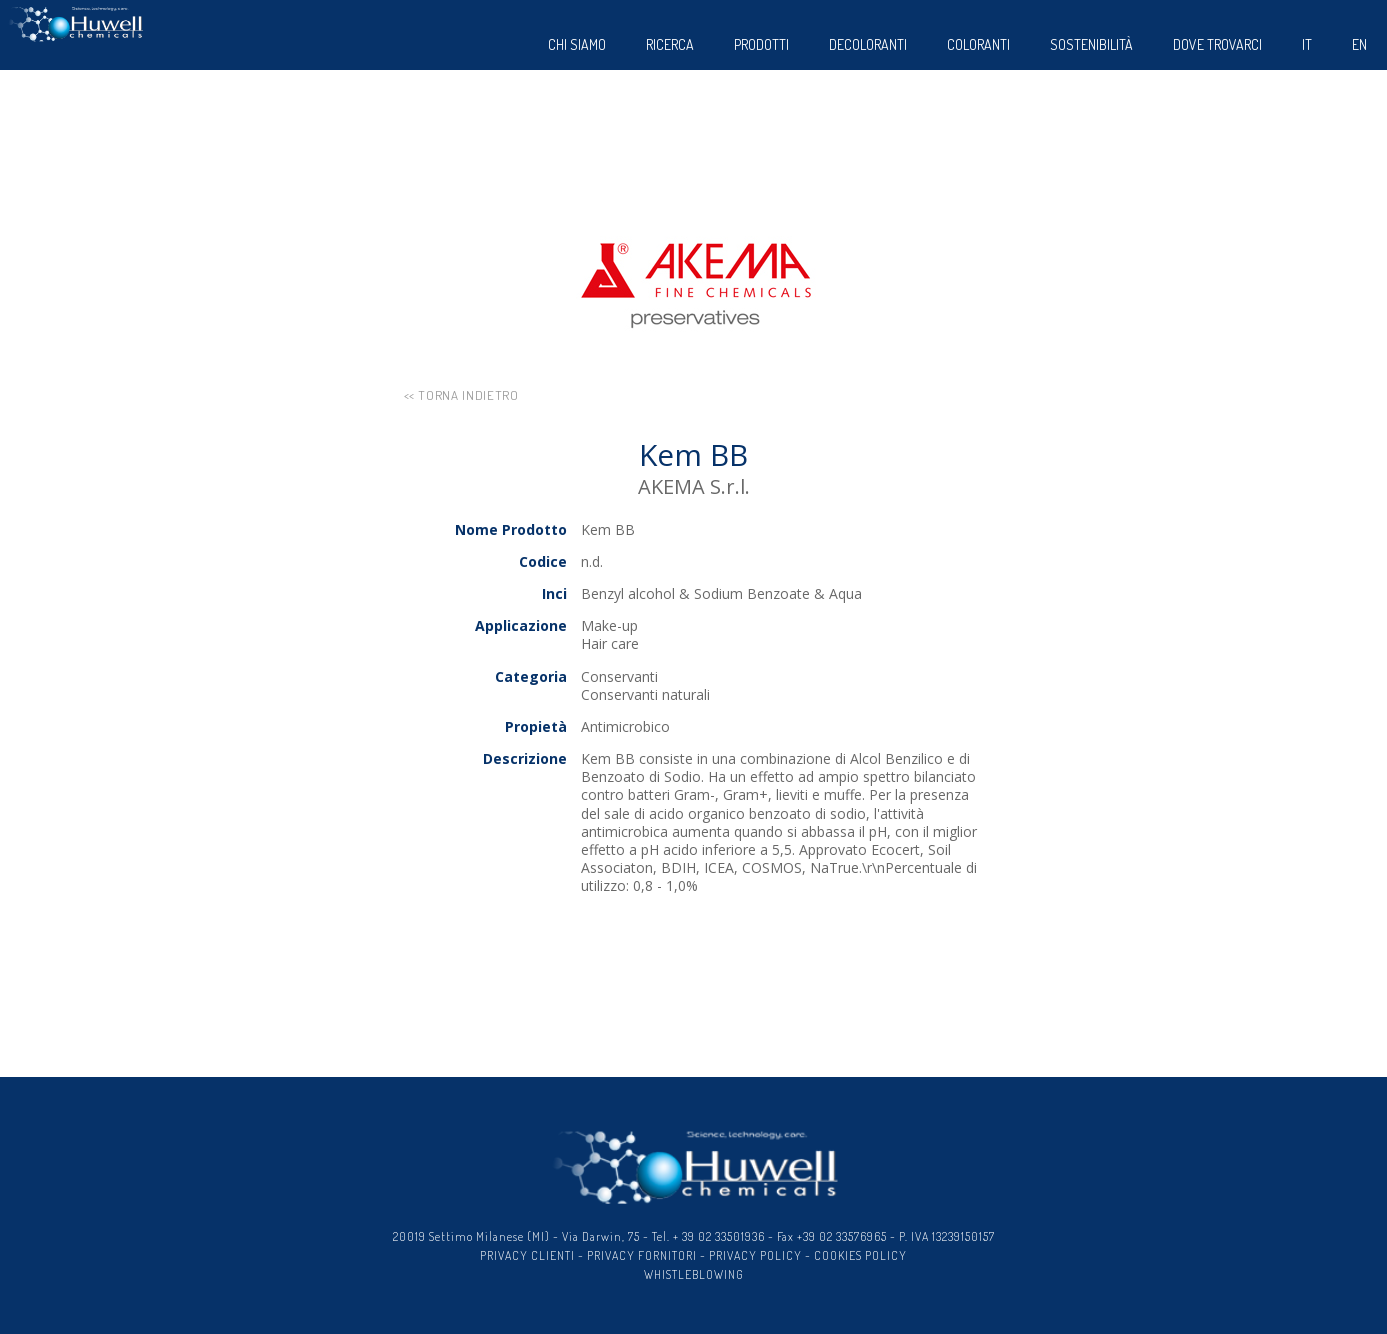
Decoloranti (868, 44)
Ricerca (670, 44)
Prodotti (761, 44)
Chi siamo (577, 44)
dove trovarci (1217, 44)
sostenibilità (1091, 44)
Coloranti (978, 44)
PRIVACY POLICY (755, 1255)
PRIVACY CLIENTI (527, 1255)
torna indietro (468, 395)
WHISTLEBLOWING (694, 1274)
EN (1359, 44)
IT (1307, 44)
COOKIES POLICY (860, 1255)
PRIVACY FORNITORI (642, 1255)
